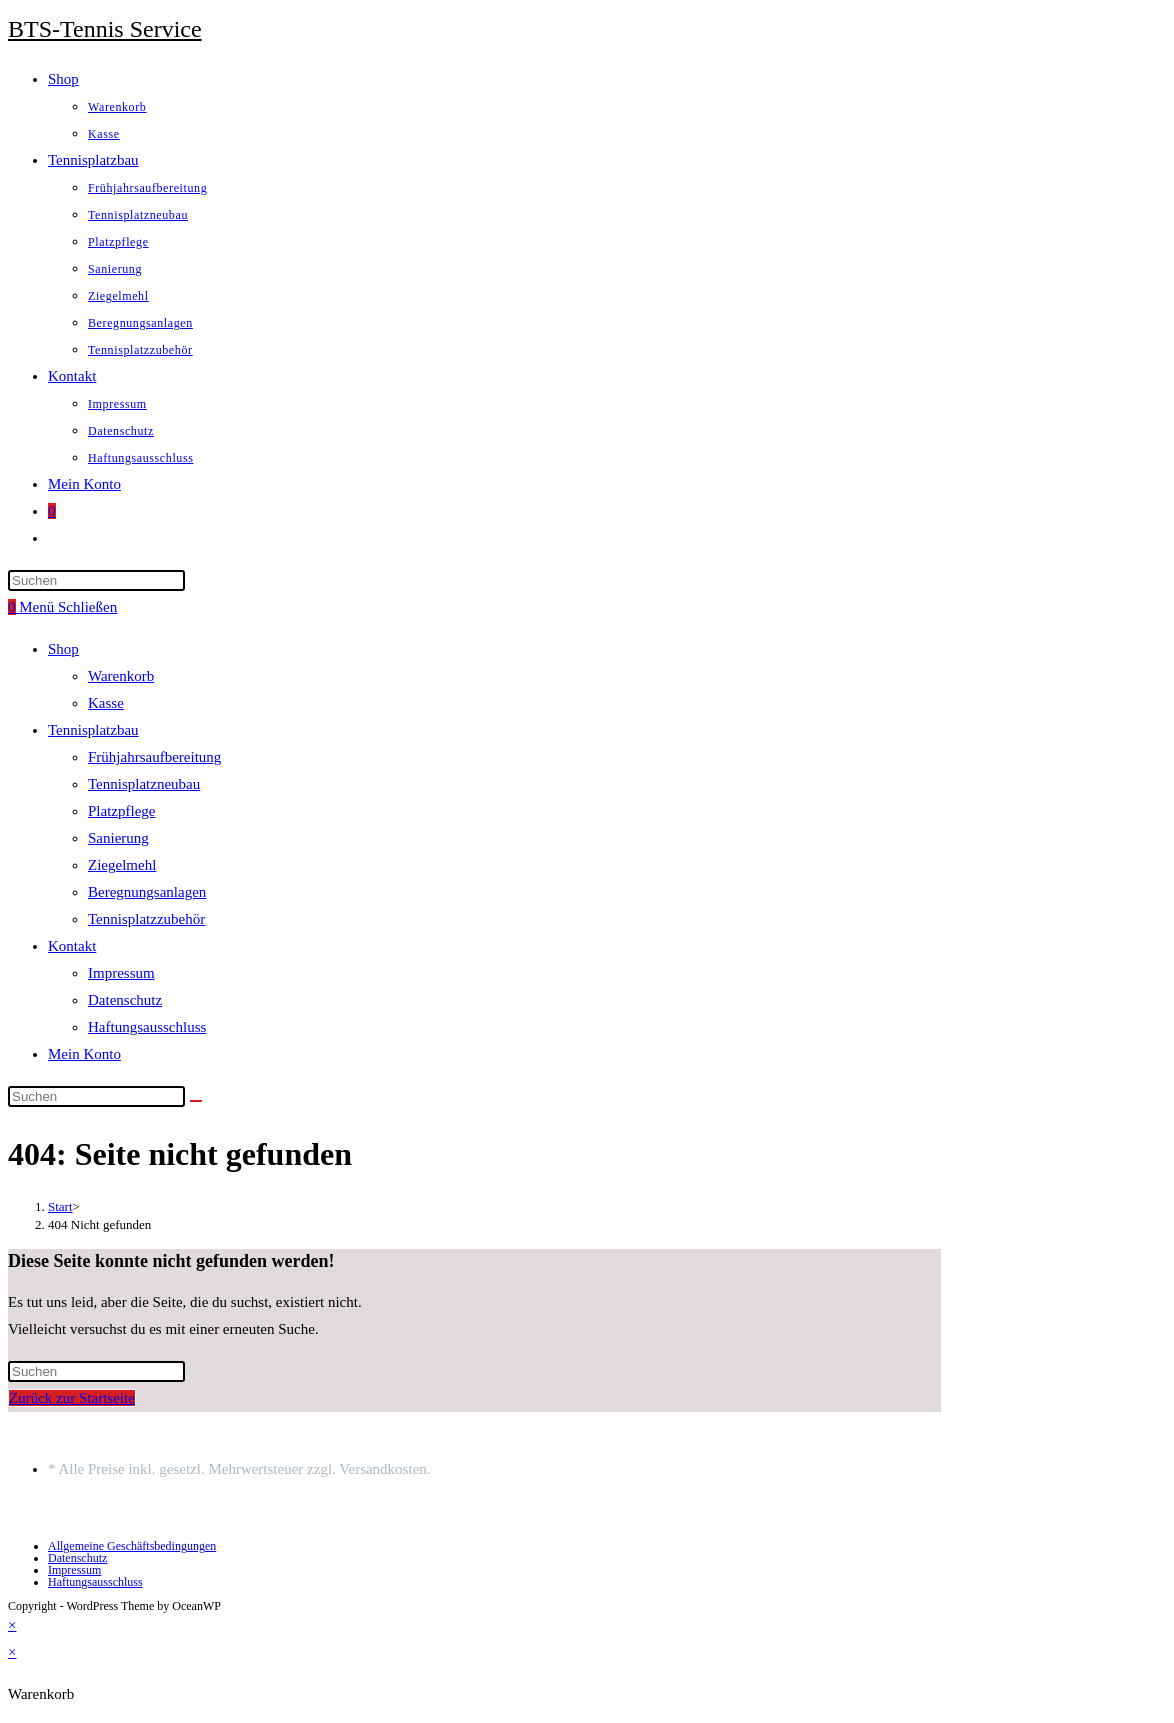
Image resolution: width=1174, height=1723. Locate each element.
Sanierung (118, 838)
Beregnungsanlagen (147, 892)
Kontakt (72, 946)
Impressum (121, 973)
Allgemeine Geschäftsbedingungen (132, 1546)
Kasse (106, 703)
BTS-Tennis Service (105, 29)
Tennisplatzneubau (144, 784)
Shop (63, 649)
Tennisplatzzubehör (146, 919)
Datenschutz (125, 1000)
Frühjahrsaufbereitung (154, 757)
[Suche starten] (196, 1101)
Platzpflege (121, 811)
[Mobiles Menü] (68, 607)
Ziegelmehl (122, 865)
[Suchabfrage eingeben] (96, 580)
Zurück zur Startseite (72, 1398)
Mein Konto (84, 1054)
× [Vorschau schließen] (12, 1625)
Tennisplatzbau (93, 730)
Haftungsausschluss (147, 1027)
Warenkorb (121, 676)
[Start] (60, 1206)
